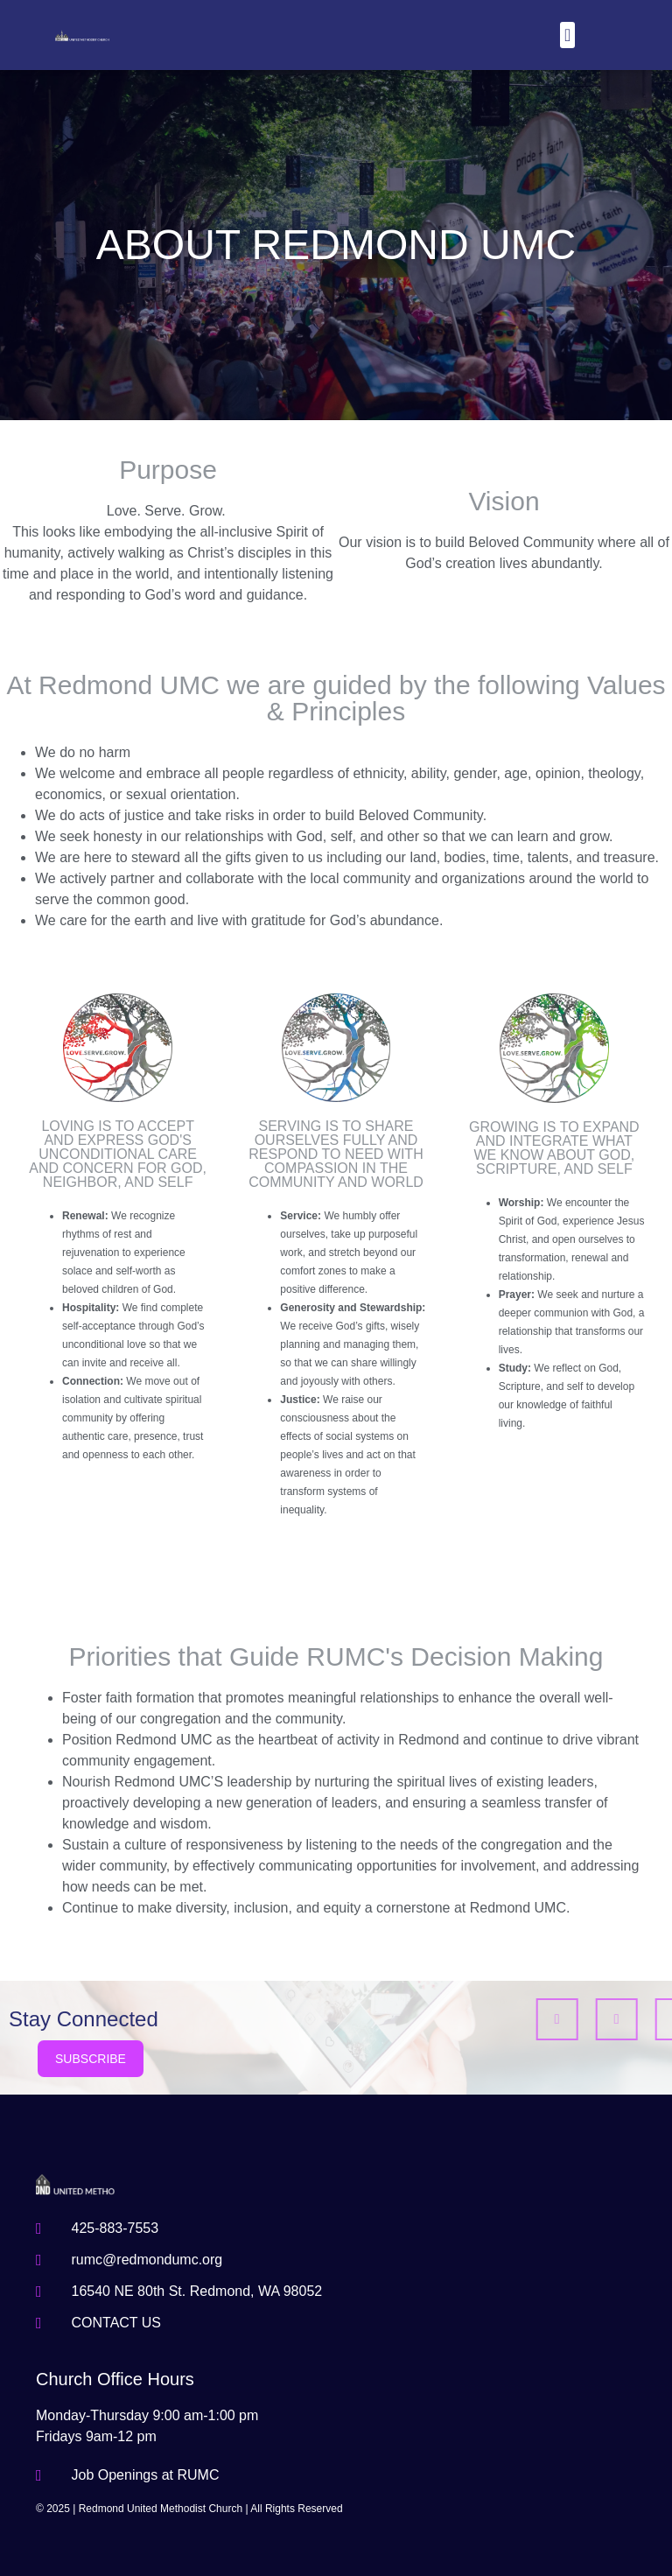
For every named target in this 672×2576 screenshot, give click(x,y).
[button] (567, 35)
